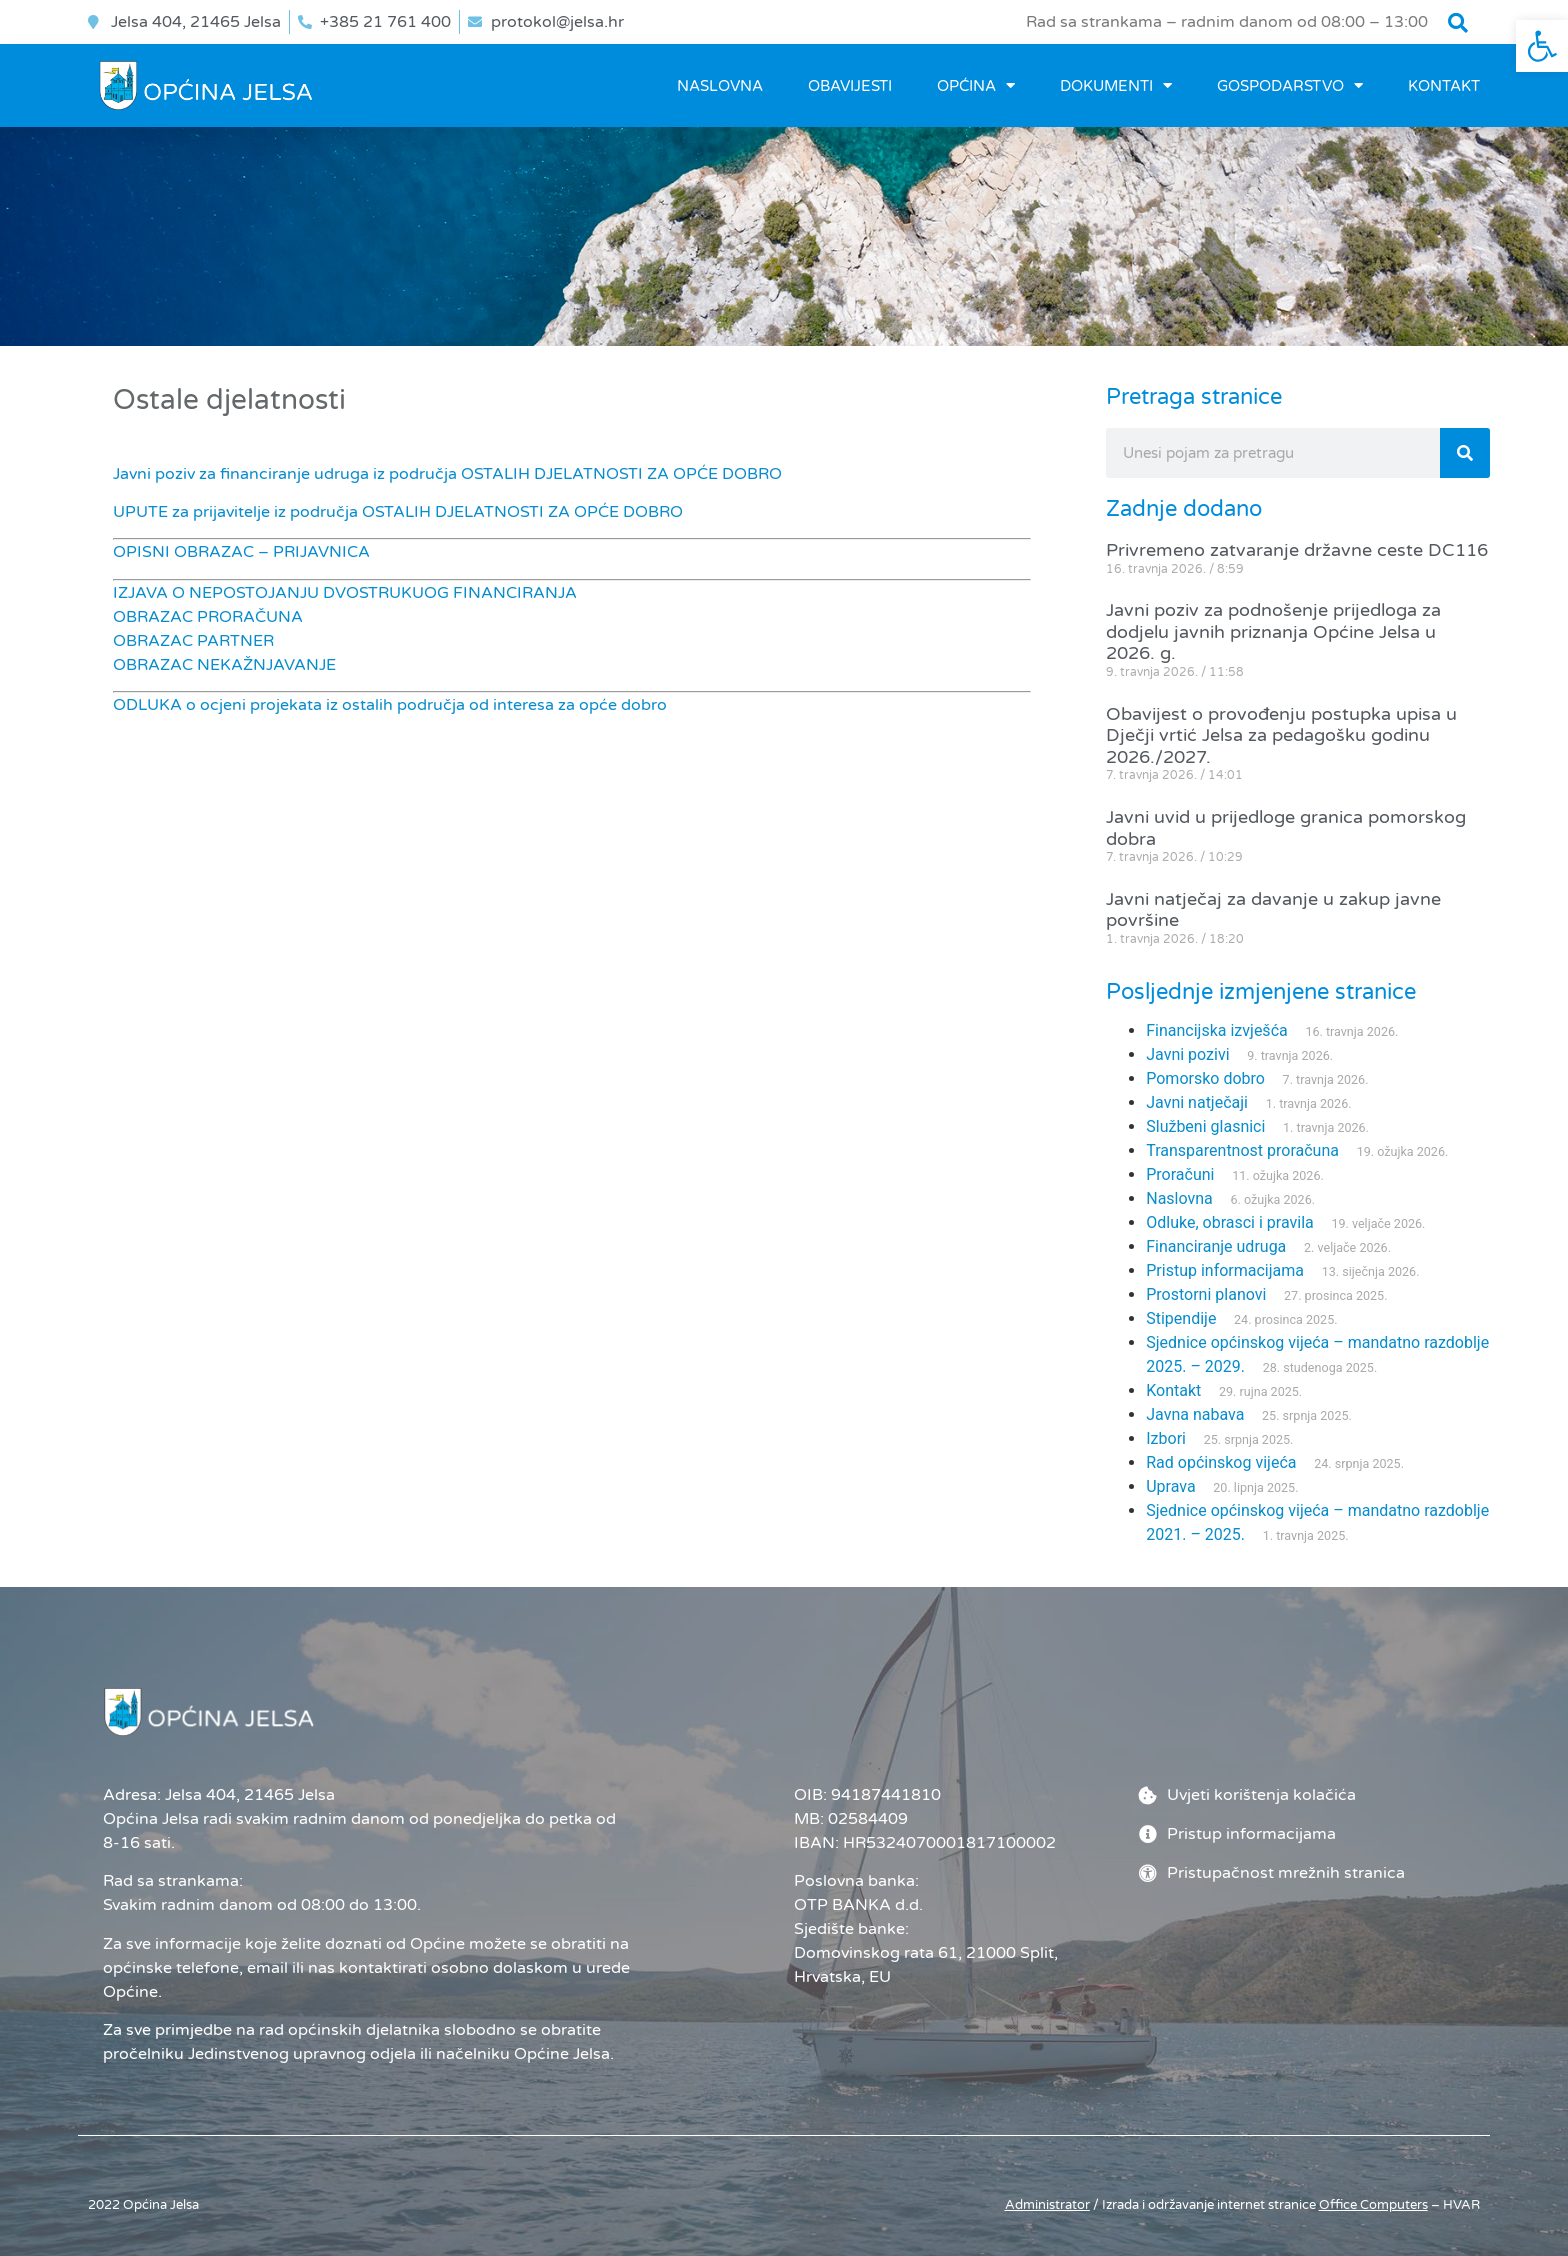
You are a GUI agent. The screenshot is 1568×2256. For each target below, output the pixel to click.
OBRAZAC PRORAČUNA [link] (208, 617)
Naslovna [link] (720, 86)
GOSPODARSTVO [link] (1290, 85)
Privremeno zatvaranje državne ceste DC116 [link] (1297, 550)
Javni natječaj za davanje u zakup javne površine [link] (1273, 910)
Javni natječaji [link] (1197, 1102)
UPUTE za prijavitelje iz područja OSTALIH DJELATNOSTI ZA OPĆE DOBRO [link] (398, 512)
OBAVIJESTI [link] (850, 86)
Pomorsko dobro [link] (1205, 1078)
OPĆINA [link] (976, 85)
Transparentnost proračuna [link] (1242, 1150)
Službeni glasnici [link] (1205, 1126)
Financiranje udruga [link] (1216, 1246)
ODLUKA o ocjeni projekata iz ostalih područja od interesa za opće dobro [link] (390, 705)
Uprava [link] (1170, 1486)
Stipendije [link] (1181, 1318)
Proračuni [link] (1180, 1174)
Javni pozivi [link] (1187, 1054)
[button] (1458, 23)
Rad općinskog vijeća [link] (1221, 1462)
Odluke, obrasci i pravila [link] (1229, 1222)
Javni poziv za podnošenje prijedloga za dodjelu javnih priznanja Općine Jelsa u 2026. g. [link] (1273, 631)
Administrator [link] (1047, 2205)
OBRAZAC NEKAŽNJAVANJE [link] (224, 665)
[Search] (1465, 453)
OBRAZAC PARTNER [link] (193, 641)
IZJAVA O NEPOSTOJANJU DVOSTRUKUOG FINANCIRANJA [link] (345, 593)
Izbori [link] (1166, 1438)
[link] (1542, 46)
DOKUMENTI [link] (1116, 85)
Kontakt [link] (1444, 86)
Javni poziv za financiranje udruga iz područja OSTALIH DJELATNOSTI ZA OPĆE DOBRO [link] (447, 474)
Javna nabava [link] (1195, 1414)
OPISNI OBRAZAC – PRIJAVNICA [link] (241, 552)
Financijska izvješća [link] (1216, 1030)
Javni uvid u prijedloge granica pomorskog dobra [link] (1286, 828)
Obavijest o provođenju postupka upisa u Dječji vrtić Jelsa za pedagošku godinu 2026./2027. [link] (1281, 735)
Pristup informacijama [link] (1225, 1270)
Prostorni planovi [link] (1206, 1294)
